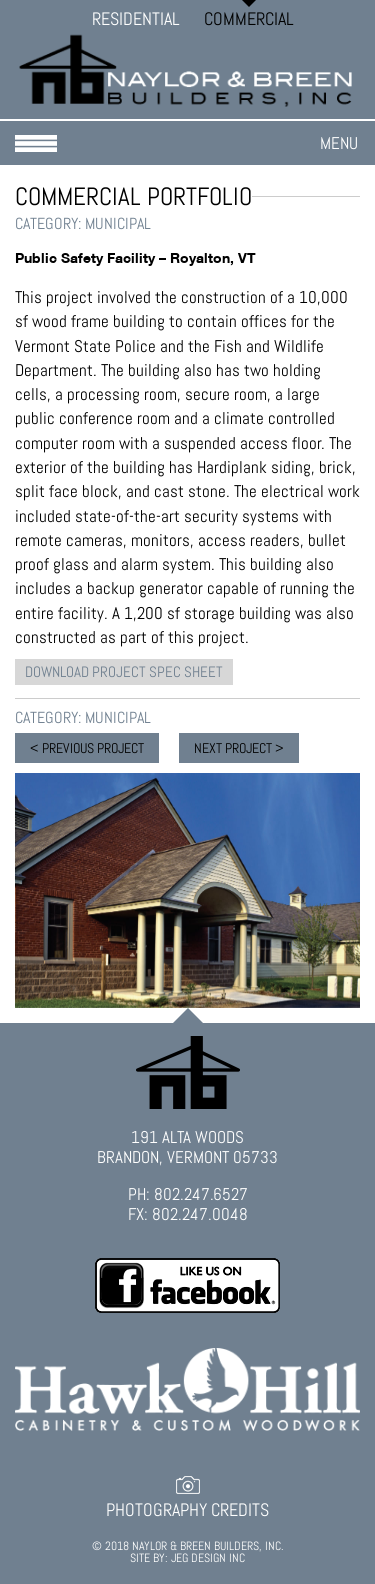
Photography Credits (187, 1510)
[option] (187, 890)
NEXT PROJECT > (239, 748)
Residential (136, 18)
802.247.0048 (200, 1214)
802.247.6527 (201, 1194)
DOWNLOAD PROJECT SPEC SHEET (124, 671)
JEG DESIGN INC (208, 1558)
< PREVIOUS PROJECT (87, 748)
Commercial (249, 18)
